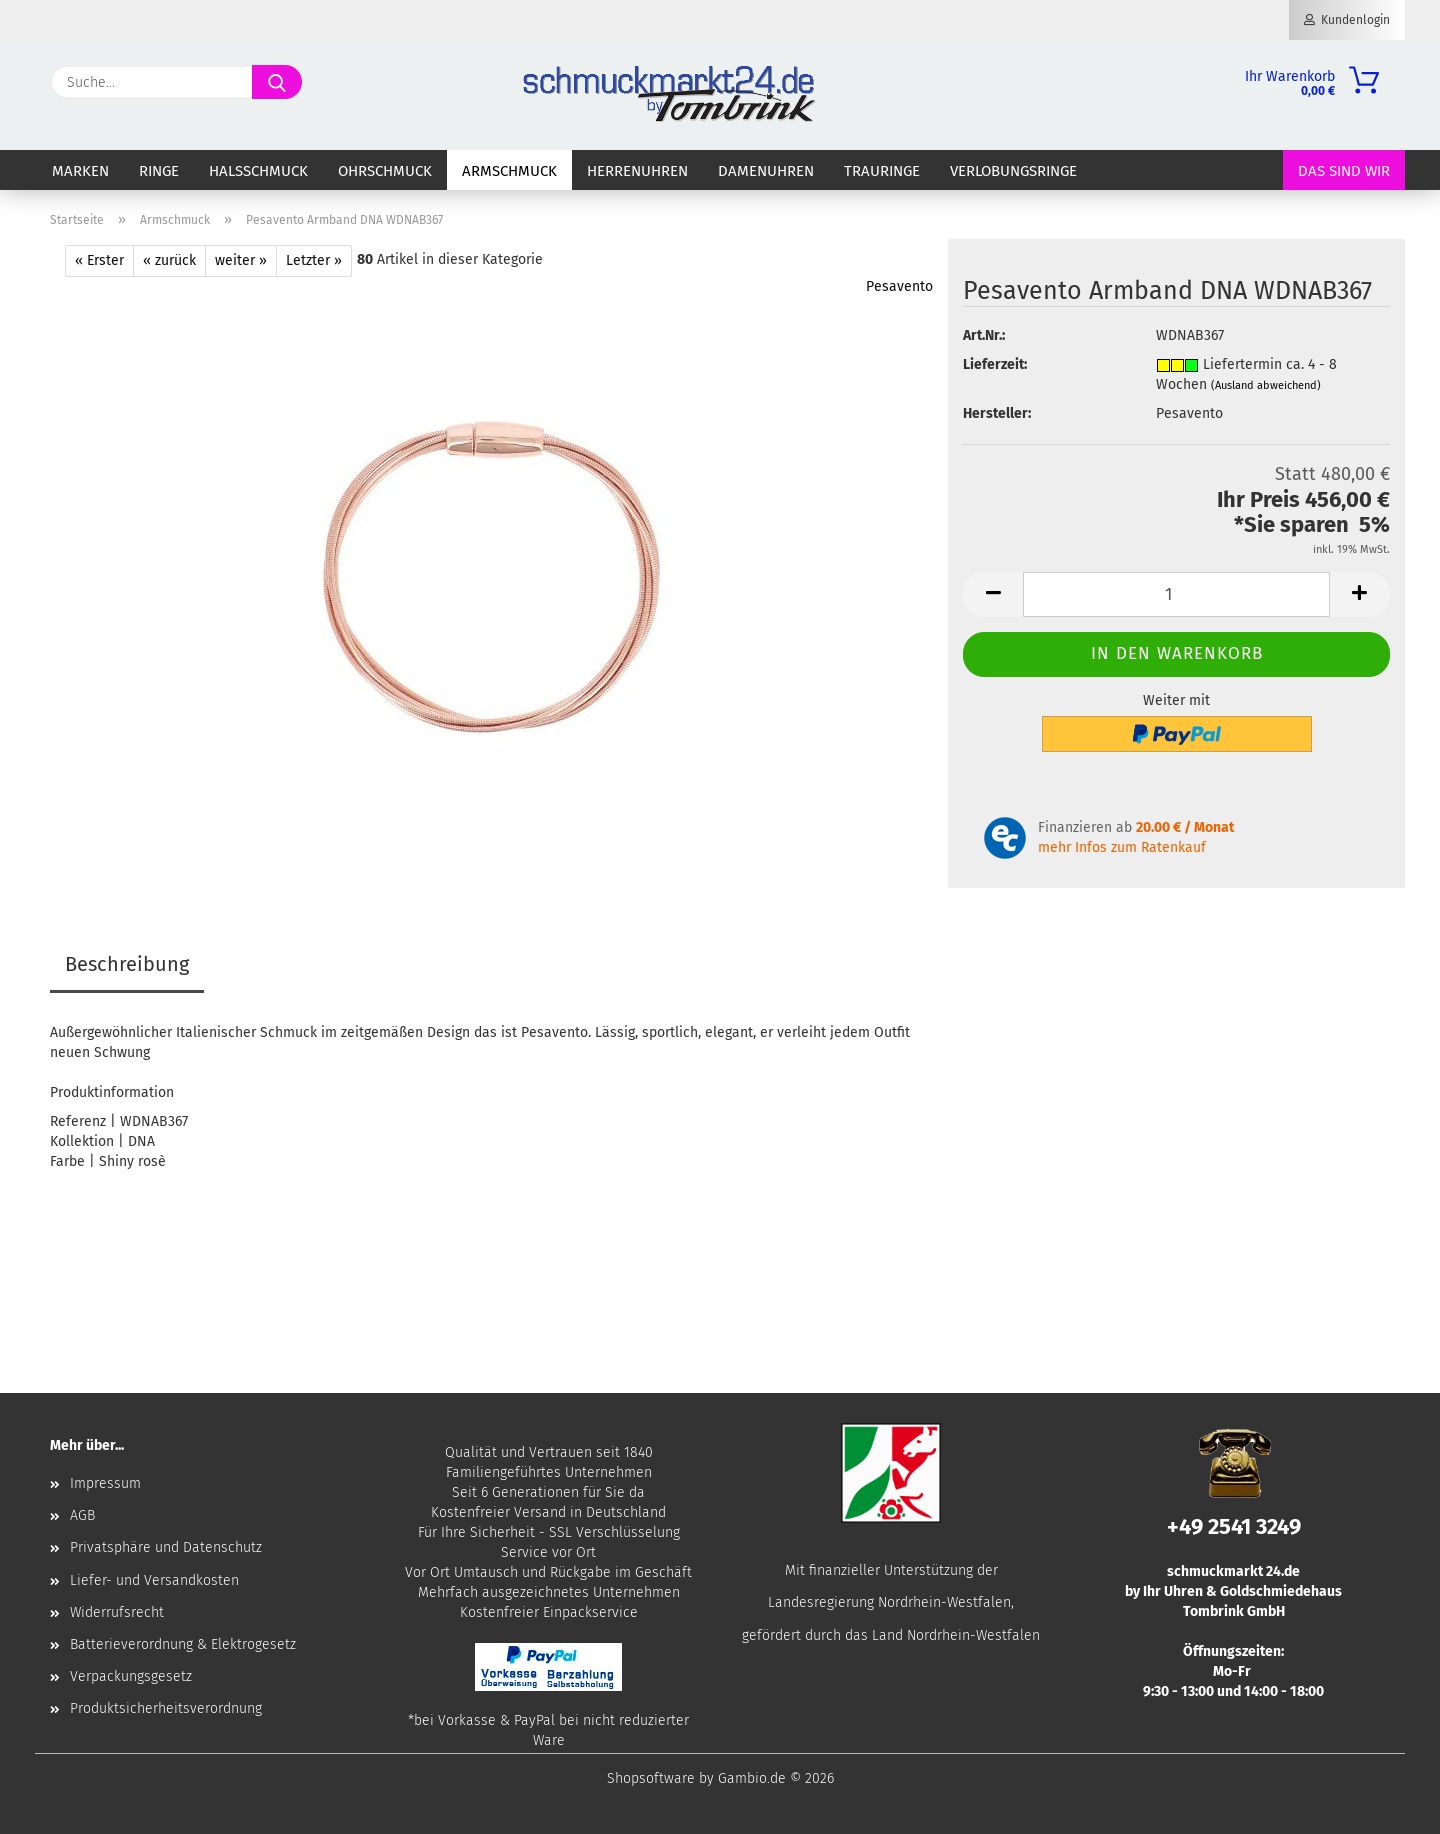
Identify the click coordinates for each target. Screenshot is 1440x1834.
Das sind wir (1344, 171)
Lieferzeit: (995, 364)
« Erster (99, 260)
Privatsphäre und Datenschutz (166, 1547)
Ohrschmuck (385, 171)
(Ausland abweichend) (1266, 385)
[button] (993, 594)
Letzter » (314, 260)
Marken (80, 171)
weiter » (241, 260)
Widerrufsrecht (117, 1612)
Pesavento (899, 286)
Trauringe (882, 171)
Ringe (159, 171)
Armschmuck (509, 171)
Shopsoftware (651, 1778)
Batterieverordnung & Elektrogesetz (183, 1644)
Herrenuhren (637, 171)
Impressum (105, 1483)
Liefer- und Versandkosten (154, 1580)
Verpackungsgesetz (131, 1676)
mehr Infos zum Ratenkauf (1122, 847)
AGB (82, 1515)
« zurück (169, 260)
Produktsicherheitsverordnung (166, 1708)
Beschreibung (127, 964)
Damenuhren (766, 171)
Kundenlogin (1347, 20)
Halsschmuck (258, 171)
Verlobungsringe (1013, 171)
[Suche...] (277, 82)
